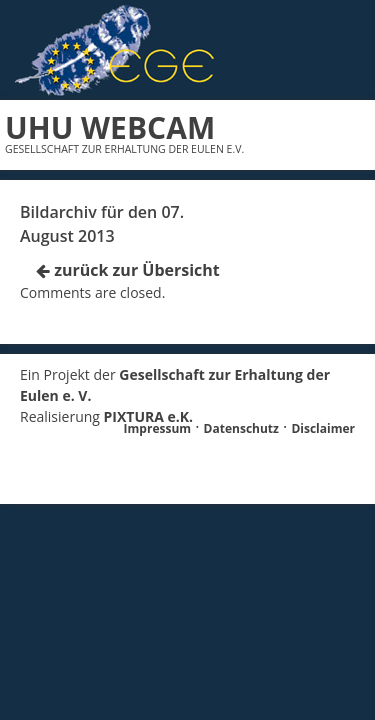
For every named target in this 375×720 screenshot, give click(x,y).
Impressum (158, 428)
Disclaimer (323, 428)
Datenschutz (241, 428)
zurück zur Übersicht (128, 270)
